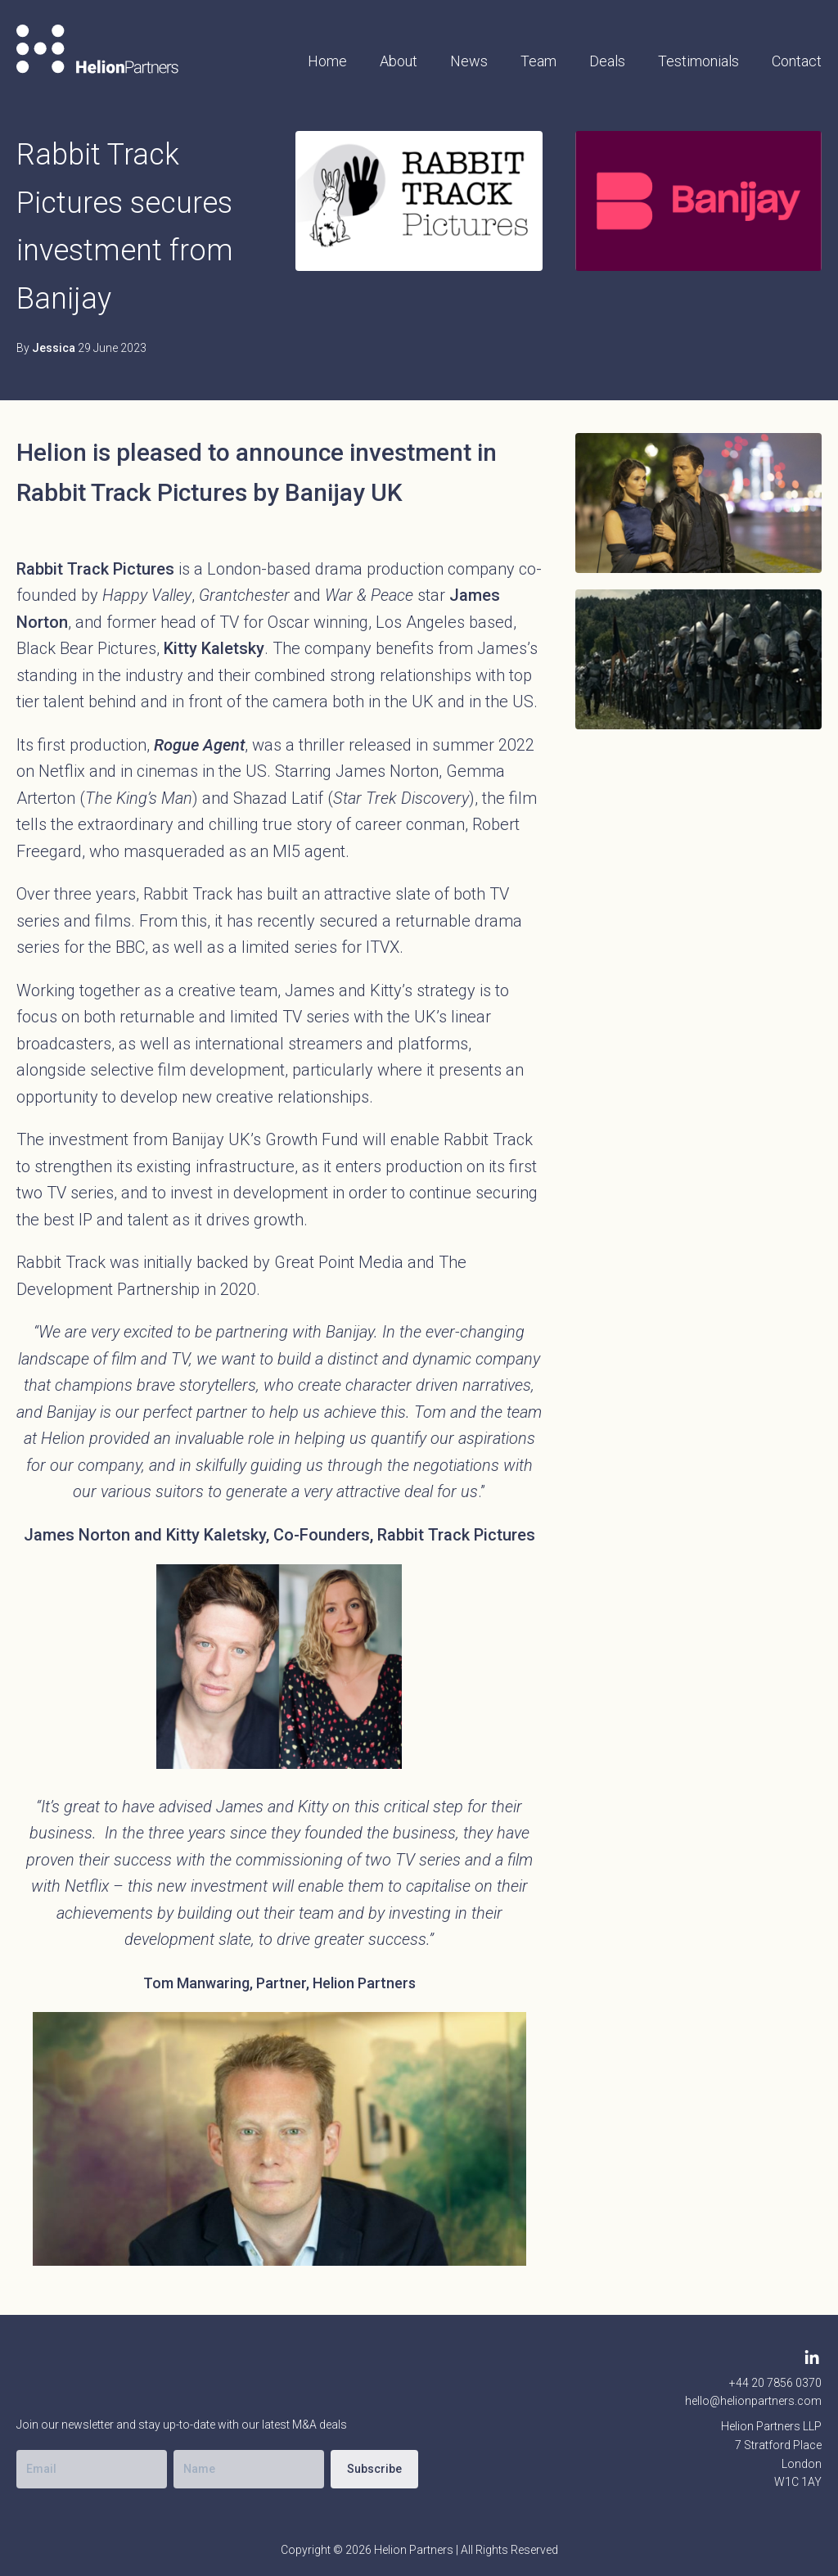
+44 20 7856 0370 (775, 2382)
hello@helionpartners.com (753, 2400)
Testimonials (698, 61)
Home (327, 61)
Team (538, 61)
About (398, 61)
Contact (797, 61)
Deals (607, 61)
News (469, 61)
